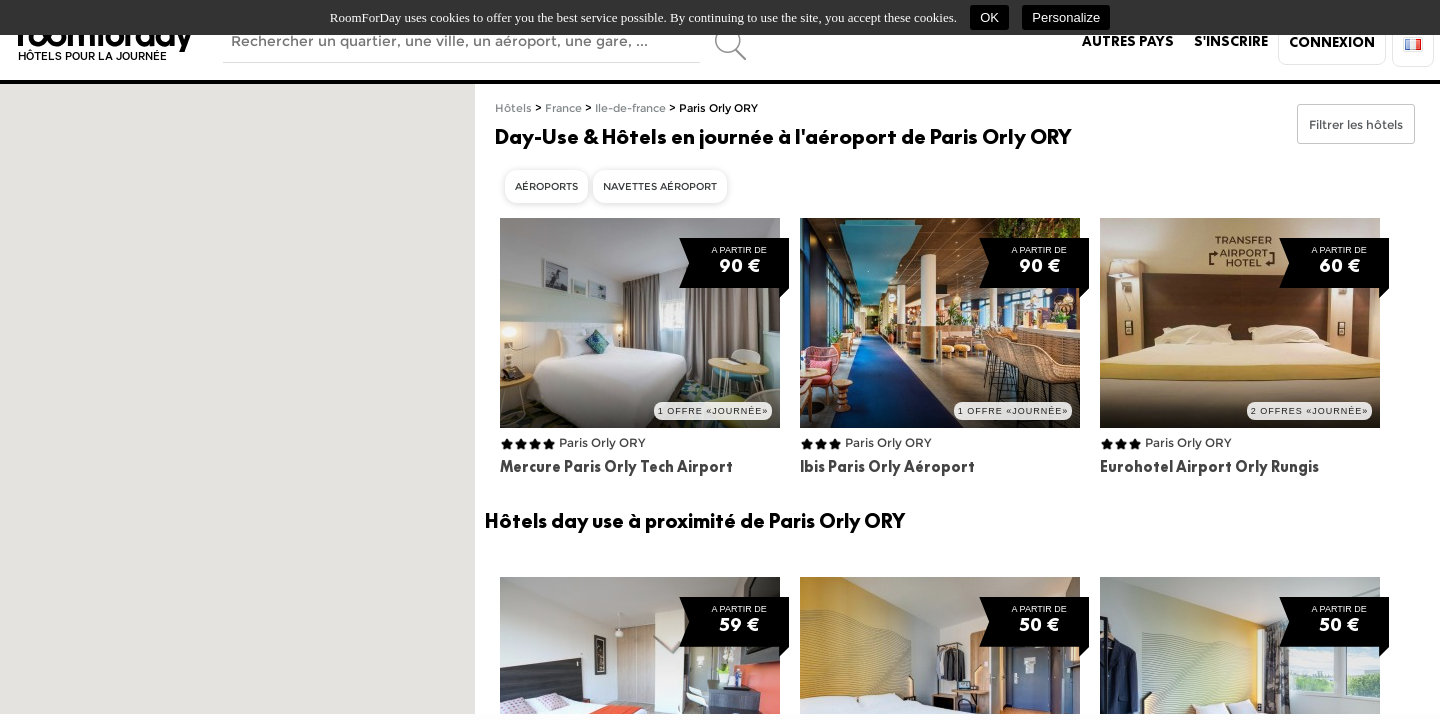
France (563, 108)
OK (989, 17)
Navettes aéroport (660, 186)
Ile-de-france (630, 108)
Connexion (1332, 42)
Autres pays (1128, 41)
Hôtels (513, 108)
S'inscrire (1231, 41)
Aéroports (546, 186)
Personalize (1066, 17)
